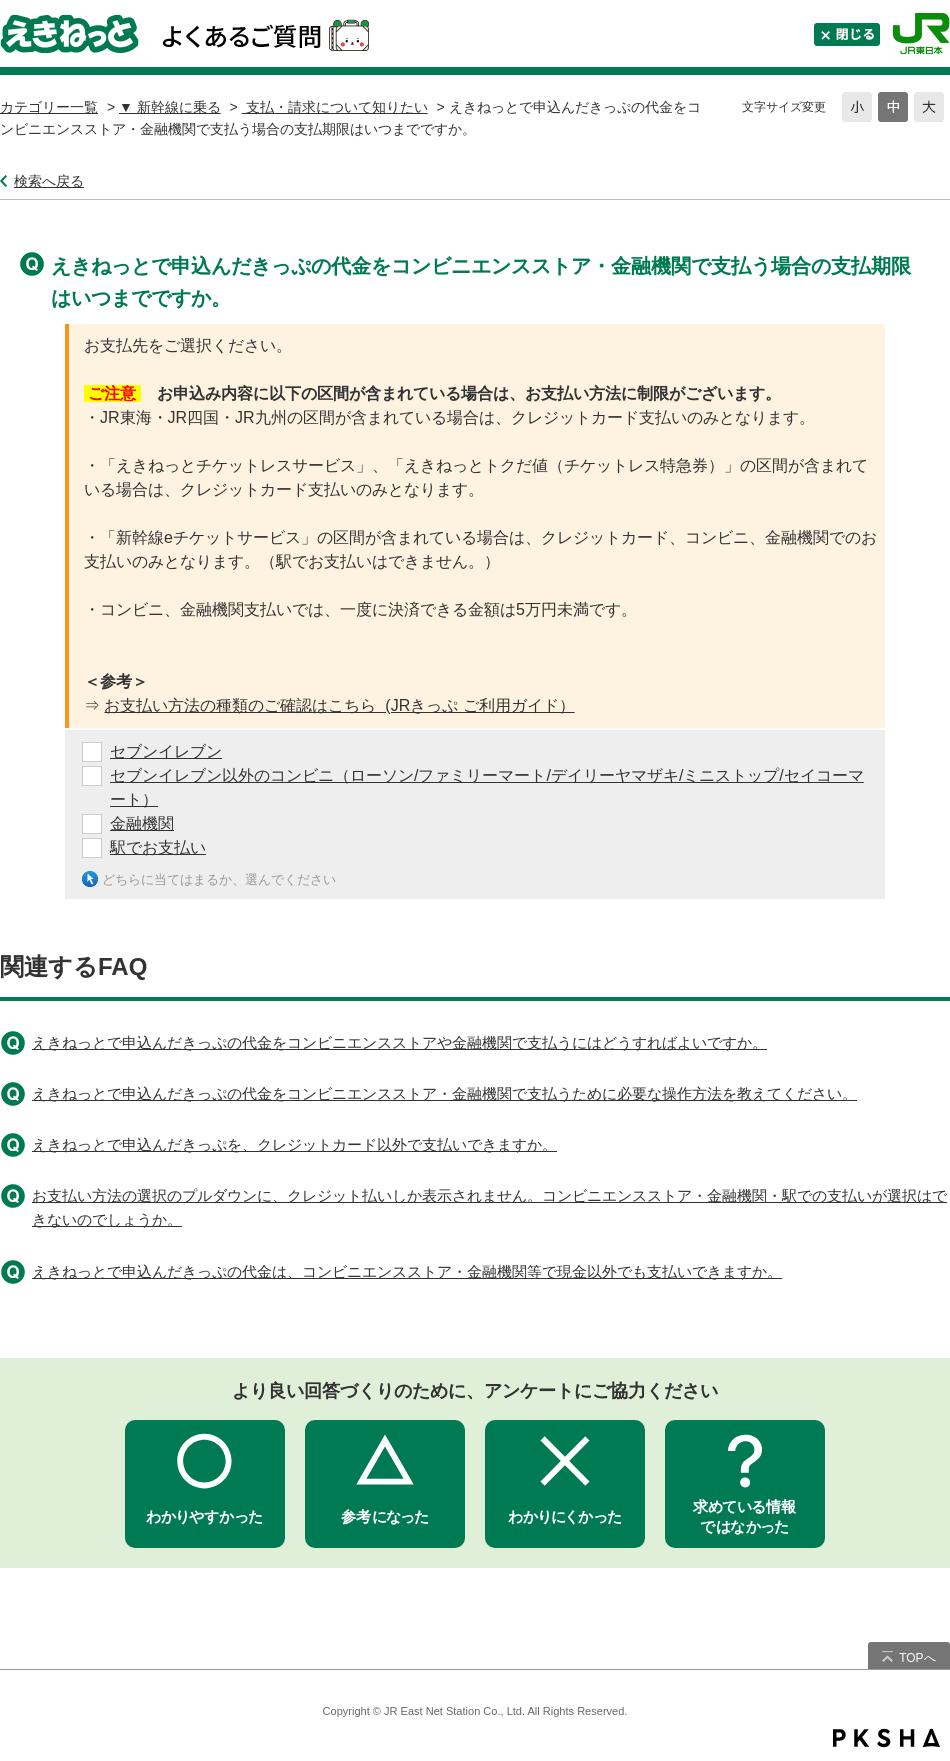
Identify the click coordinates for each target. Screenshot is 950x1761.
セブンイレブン (166, 751)
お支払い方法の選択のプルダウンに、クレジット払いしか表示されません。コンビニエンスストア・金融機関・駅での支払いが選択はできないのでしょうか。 (489, 1207)
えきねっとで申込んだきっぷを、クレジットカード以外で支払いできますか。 (294, 1144)
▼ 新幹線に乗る (170, 107)
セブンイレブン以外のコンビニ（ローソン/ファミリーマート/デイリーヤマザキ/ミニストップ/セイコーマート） (487, 787)
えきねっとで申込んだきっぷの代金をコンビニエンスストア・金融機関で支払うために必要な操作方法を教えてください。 (444, 1093)
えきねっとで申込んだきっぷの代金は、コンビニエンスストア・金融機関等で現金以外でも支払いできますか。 (407, 1271)
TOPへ (917, 1658)
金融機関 (142, 823)
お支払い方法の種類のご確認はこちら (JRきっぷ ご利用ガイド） (339, 705)
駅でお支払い (158, 847)
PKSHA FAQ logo (886, 1738)
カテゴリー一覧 (49, 107)
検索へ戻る (49, 181)
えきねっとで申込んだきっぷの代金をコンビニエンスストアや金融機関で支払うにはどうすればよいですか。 (399, 1042)
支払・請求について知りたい (335, 107)
